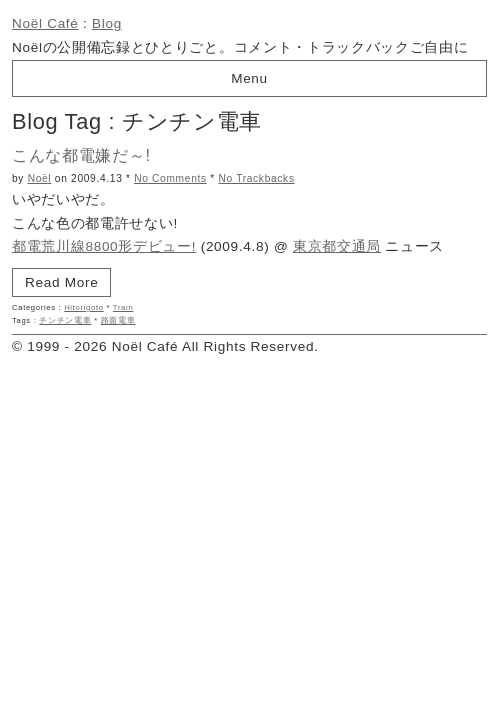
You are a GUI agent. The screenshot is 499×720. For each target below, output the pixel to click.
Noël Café (45, 23)
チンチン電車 (65, 320)
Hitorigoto (84, 307)
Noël (40, 178)
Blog (107, 23)
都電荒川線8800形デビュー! (104, 246)
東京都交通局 (337, 246)
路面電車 (118, 320)
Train (123, 307)
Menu (249, 78)
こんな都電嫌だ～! (81, 155)
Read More (61, 282)
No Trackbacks (256, 178)
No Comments (170, 178)
